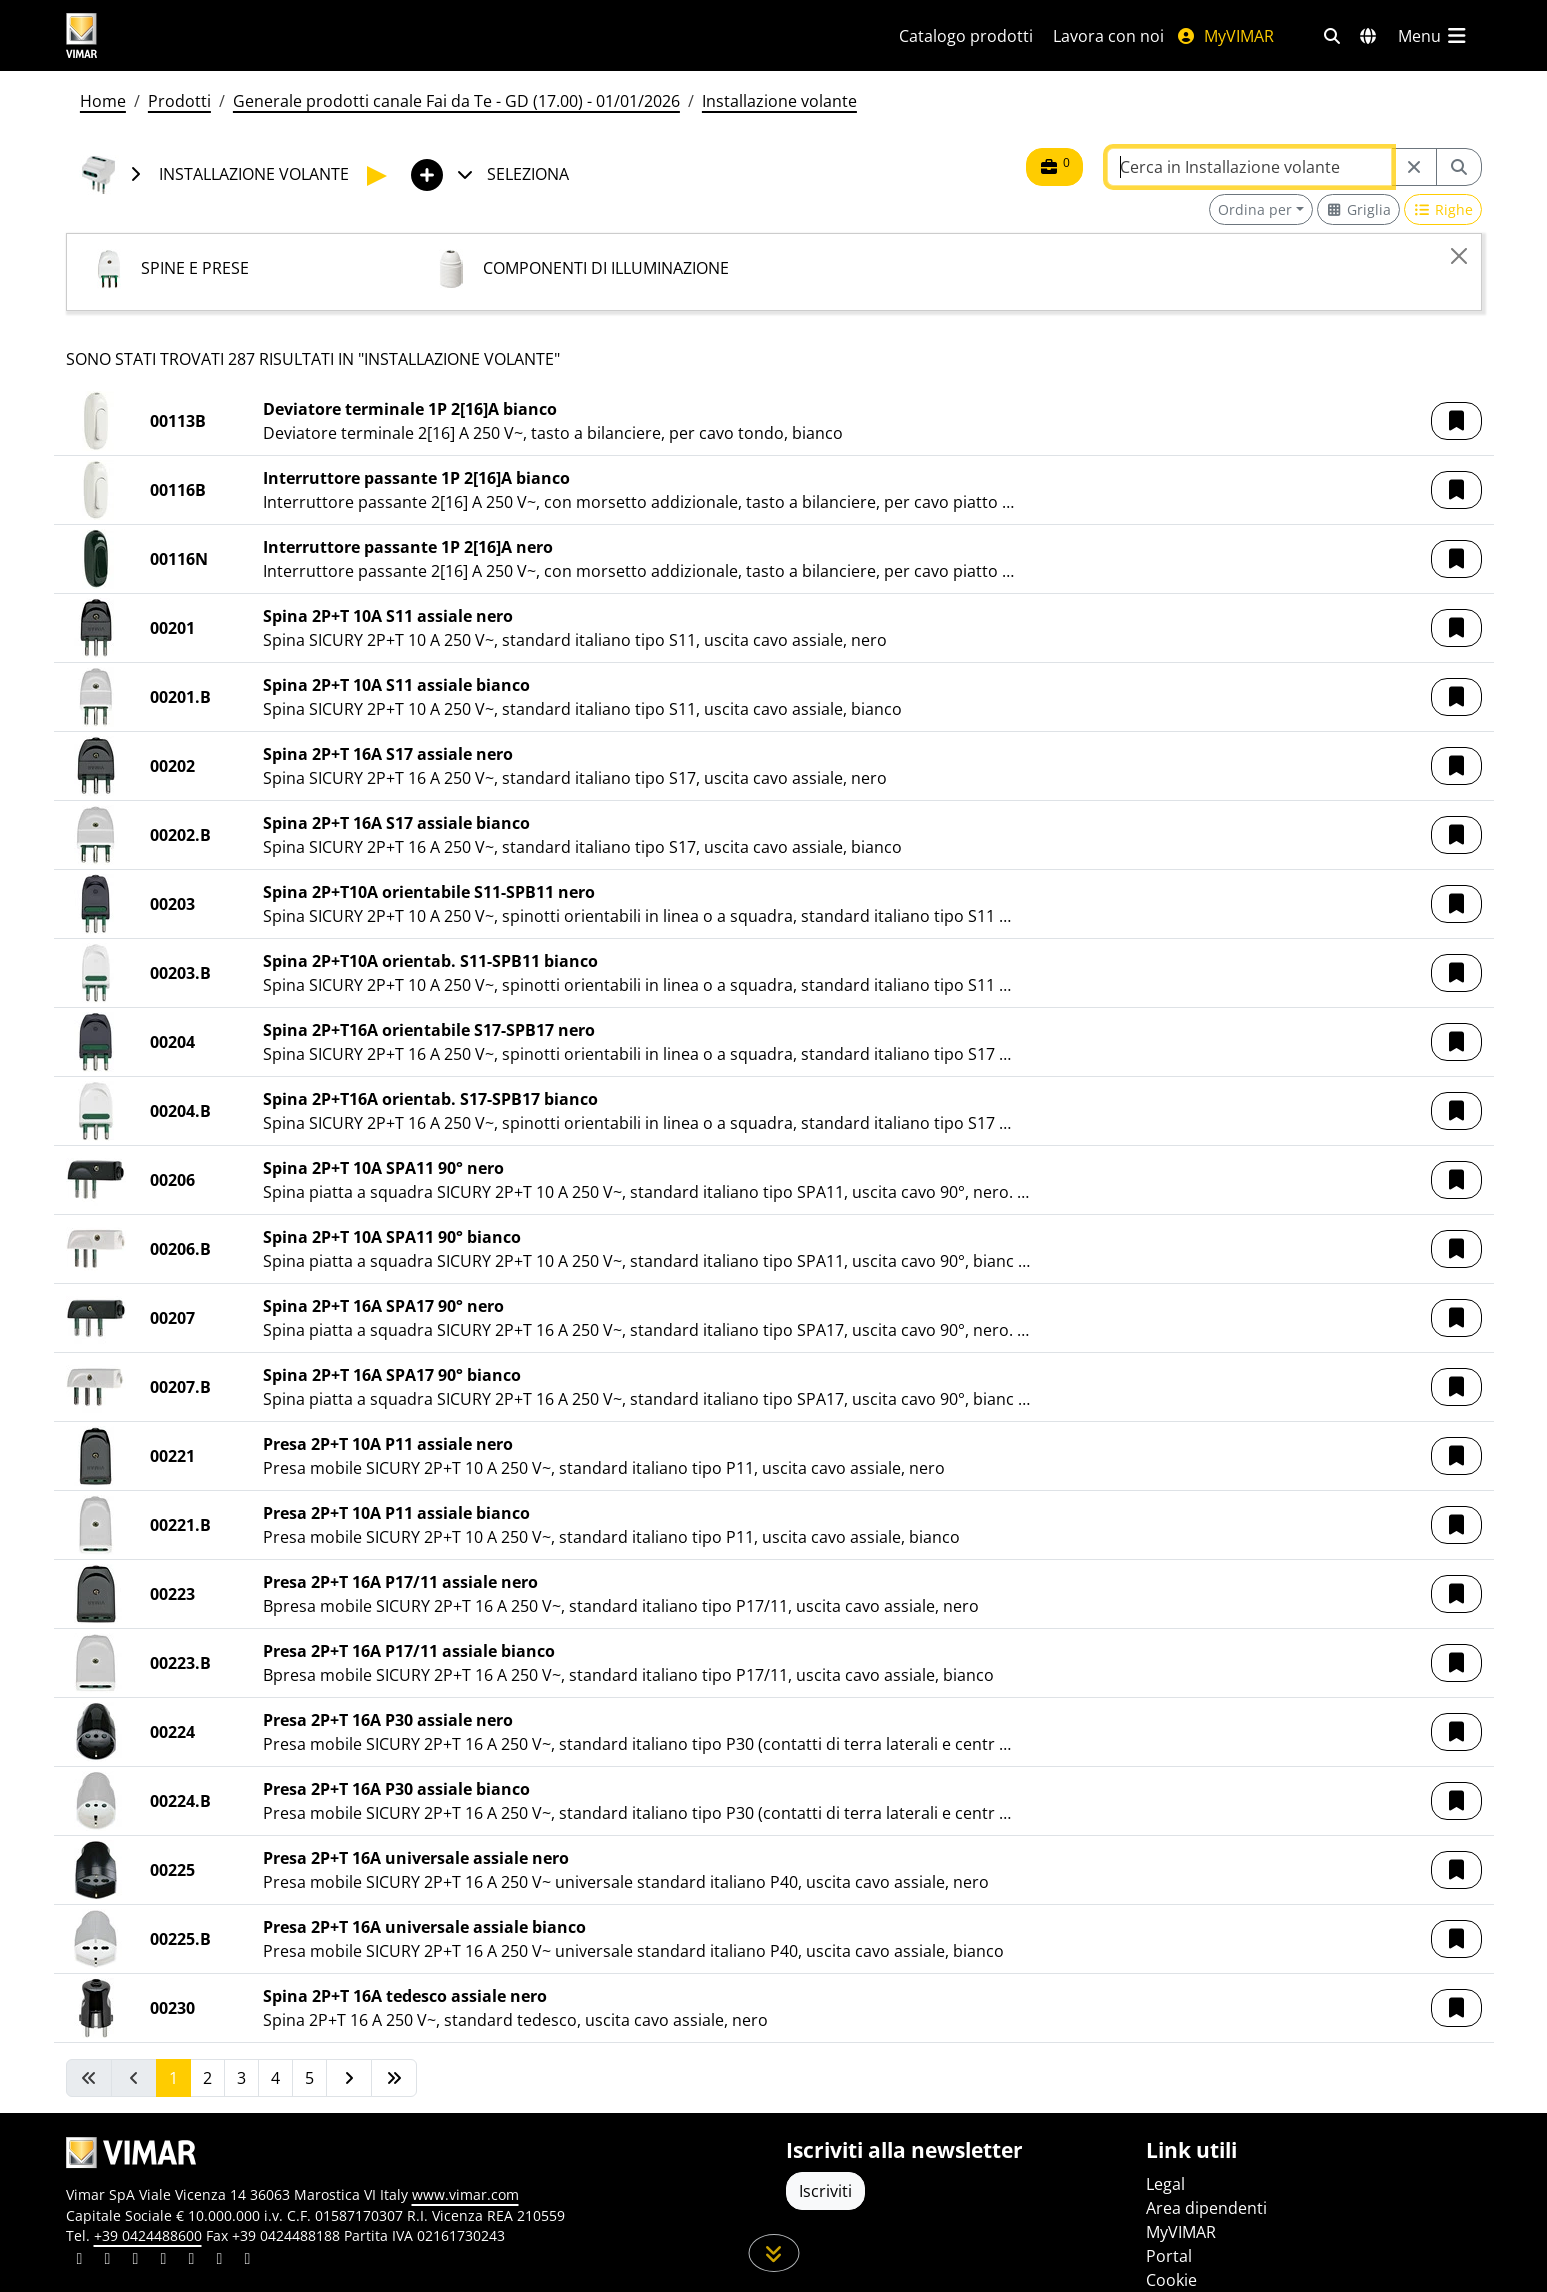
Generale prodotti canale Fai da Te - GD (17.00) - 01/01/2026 (456, 101)
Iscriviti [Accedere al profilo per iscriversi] (825, 2191)
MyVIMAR (1225, 36)
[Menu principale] (1434, 36)
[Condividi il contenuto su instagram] (164, 2261)
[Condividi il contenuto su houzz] (220, 2261)
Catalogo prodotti (966, 36)
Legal (1165, 2184)
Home (103, 101)
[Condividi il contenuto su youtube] (192, 2261)
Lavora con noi (1108, 36)
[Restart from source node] (1414, 167)
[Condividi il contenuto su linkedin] (80, 2261)
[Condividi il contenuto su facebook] (108, 2261)
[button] (1456, 421)
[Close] (1459, 256)
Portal (1169, 2256)
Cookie (1171, 2280)
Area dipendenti (1206, 2208)
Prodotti (179, 101)
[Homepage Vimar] (157, 35)
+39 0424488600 (148, 2235)
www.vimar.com (465, 2194)
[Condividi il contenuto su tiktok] (248, 2261)
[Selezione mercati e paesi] (1368, 36)
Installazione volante (779, 101)
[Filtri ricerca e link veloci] (1332, 36)
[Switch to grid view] (1359, 209)
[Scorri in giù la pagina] (773, 2253)
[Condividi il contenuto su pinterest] (136, 2261)
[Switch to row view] (1443, 209)
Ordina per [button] (1255, 209)
